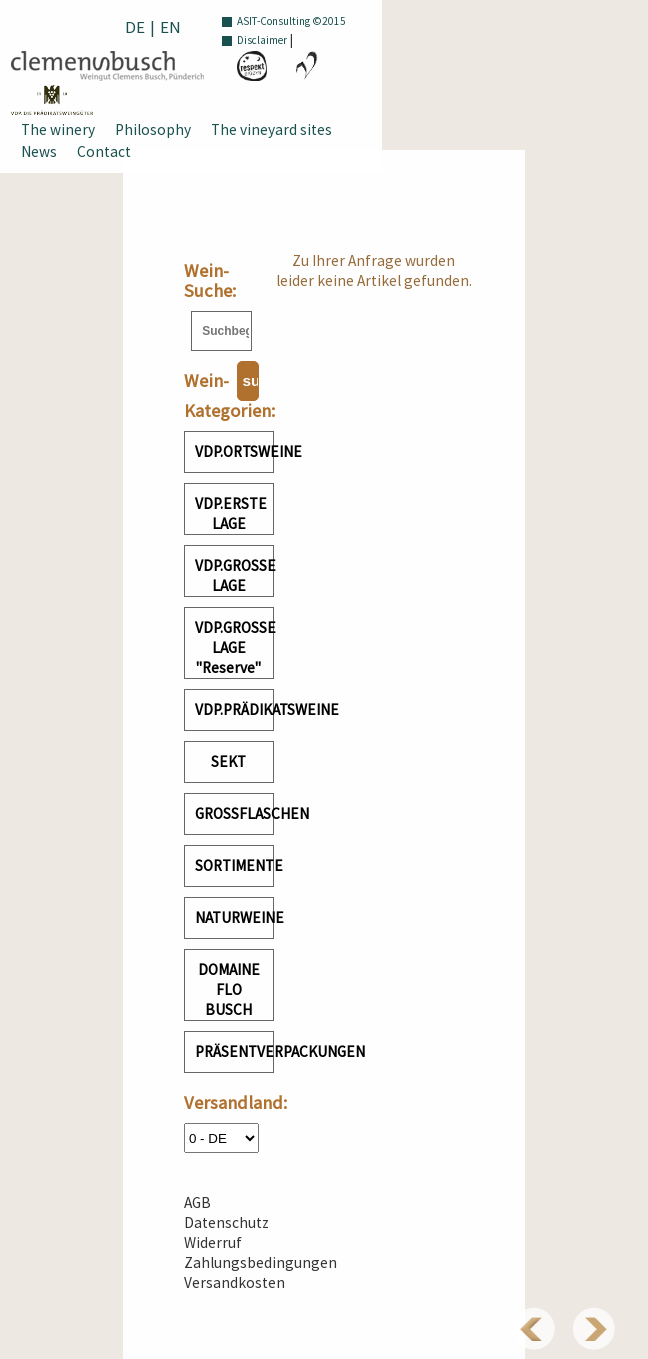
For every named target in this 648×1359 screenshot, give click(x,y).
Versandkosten (234, 1282)
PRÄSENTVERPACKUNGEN (234, 1051)
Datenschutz (226, 1222)
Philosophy (153, 129)
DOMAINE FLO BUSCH (229, 989)
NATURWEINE (234, 917)
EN (170, 27)
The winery (58, 129)
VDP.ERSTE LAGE (231, 513)
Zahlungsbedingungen (260, 1262)
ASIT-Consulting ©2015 (291, 21)
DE (135, 27)
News (39, 151)
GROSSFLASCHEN (234, 813)
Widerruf (213, 1242)
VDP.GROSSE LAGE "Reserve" (234, 647)
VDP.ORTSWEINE (234, 451)
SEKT (228, 761)
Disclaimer (262, 40)
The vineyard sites (271, 129)
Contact (104, 151)
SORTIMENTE (234, 865)
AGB (197, 1202)
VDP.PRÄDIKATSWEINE (234, 709)
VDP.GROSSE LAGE (234, 575)
